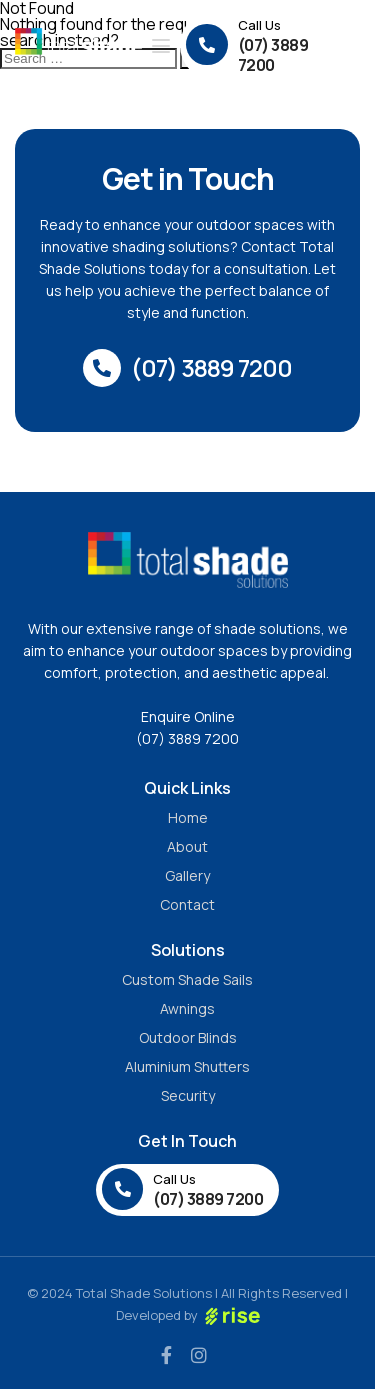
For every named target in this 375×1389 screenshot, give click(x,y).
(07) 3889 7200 (187, 738)
